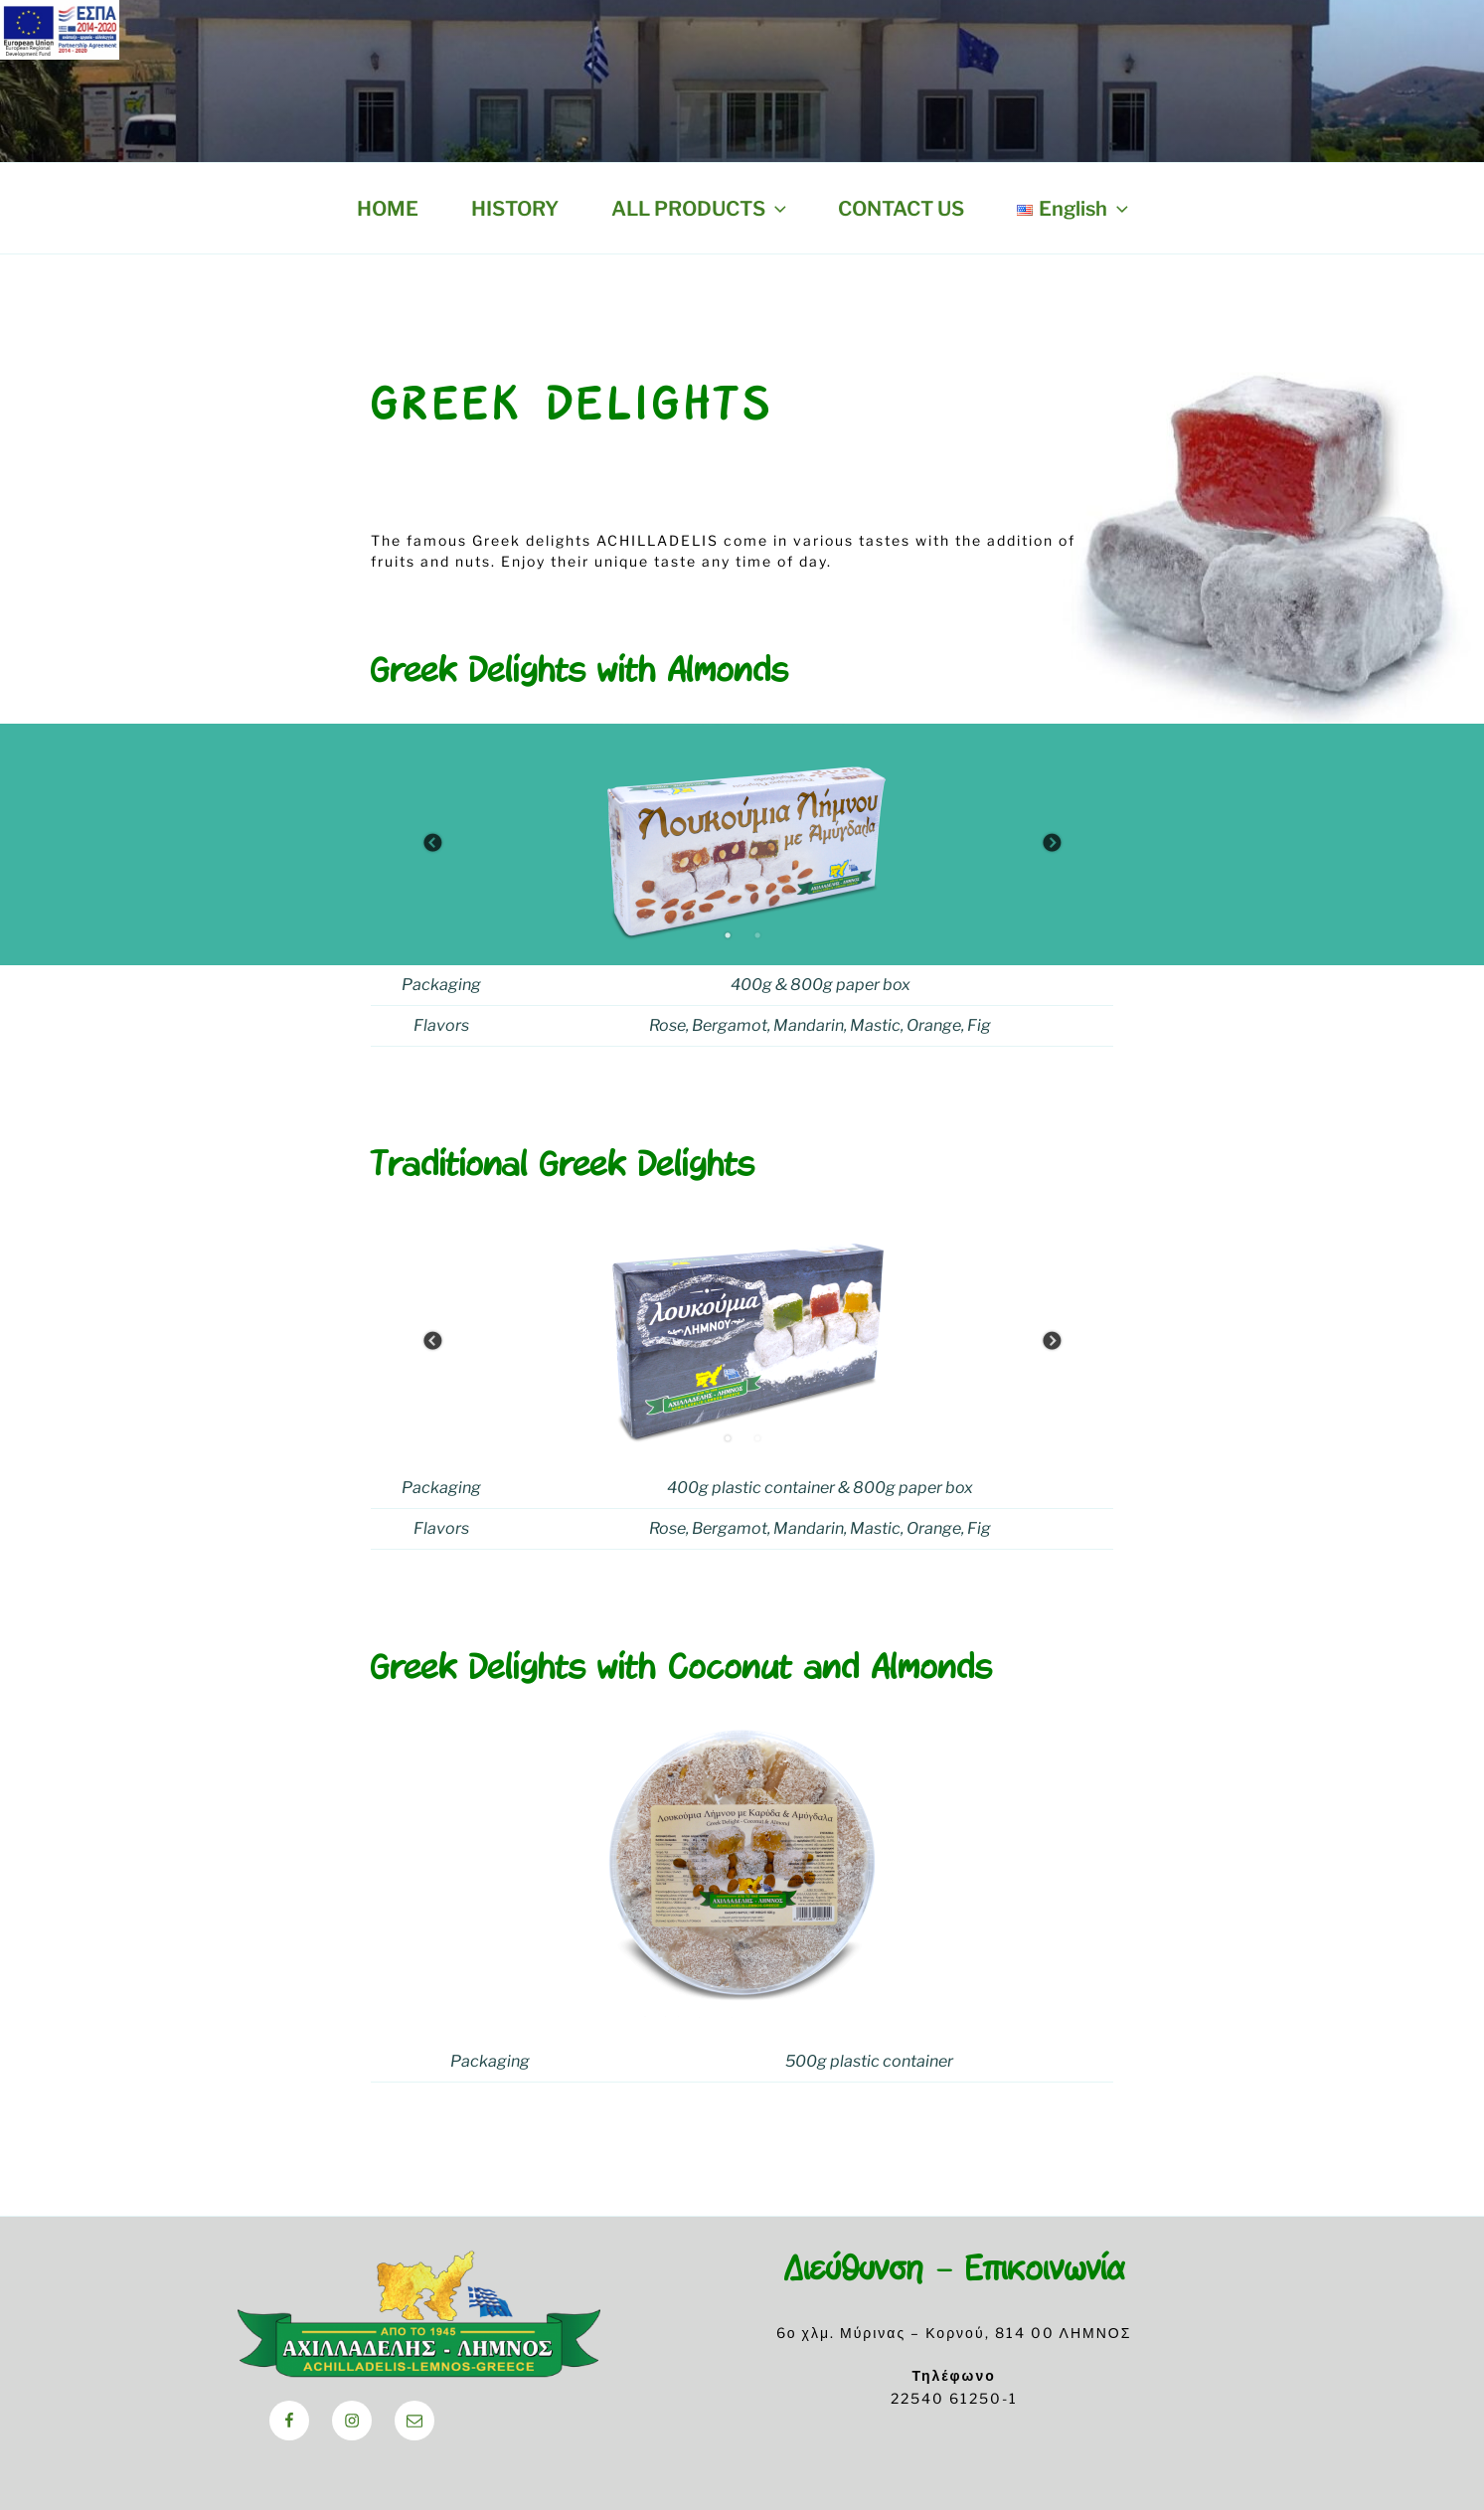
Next (1052, 844)
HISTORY (515, 209)
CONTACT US (901, 209)
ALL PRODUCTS (700, 209)
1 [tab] (728, 935)
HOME (387, 209)
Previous (432, 844)
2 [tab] (757, 935)
